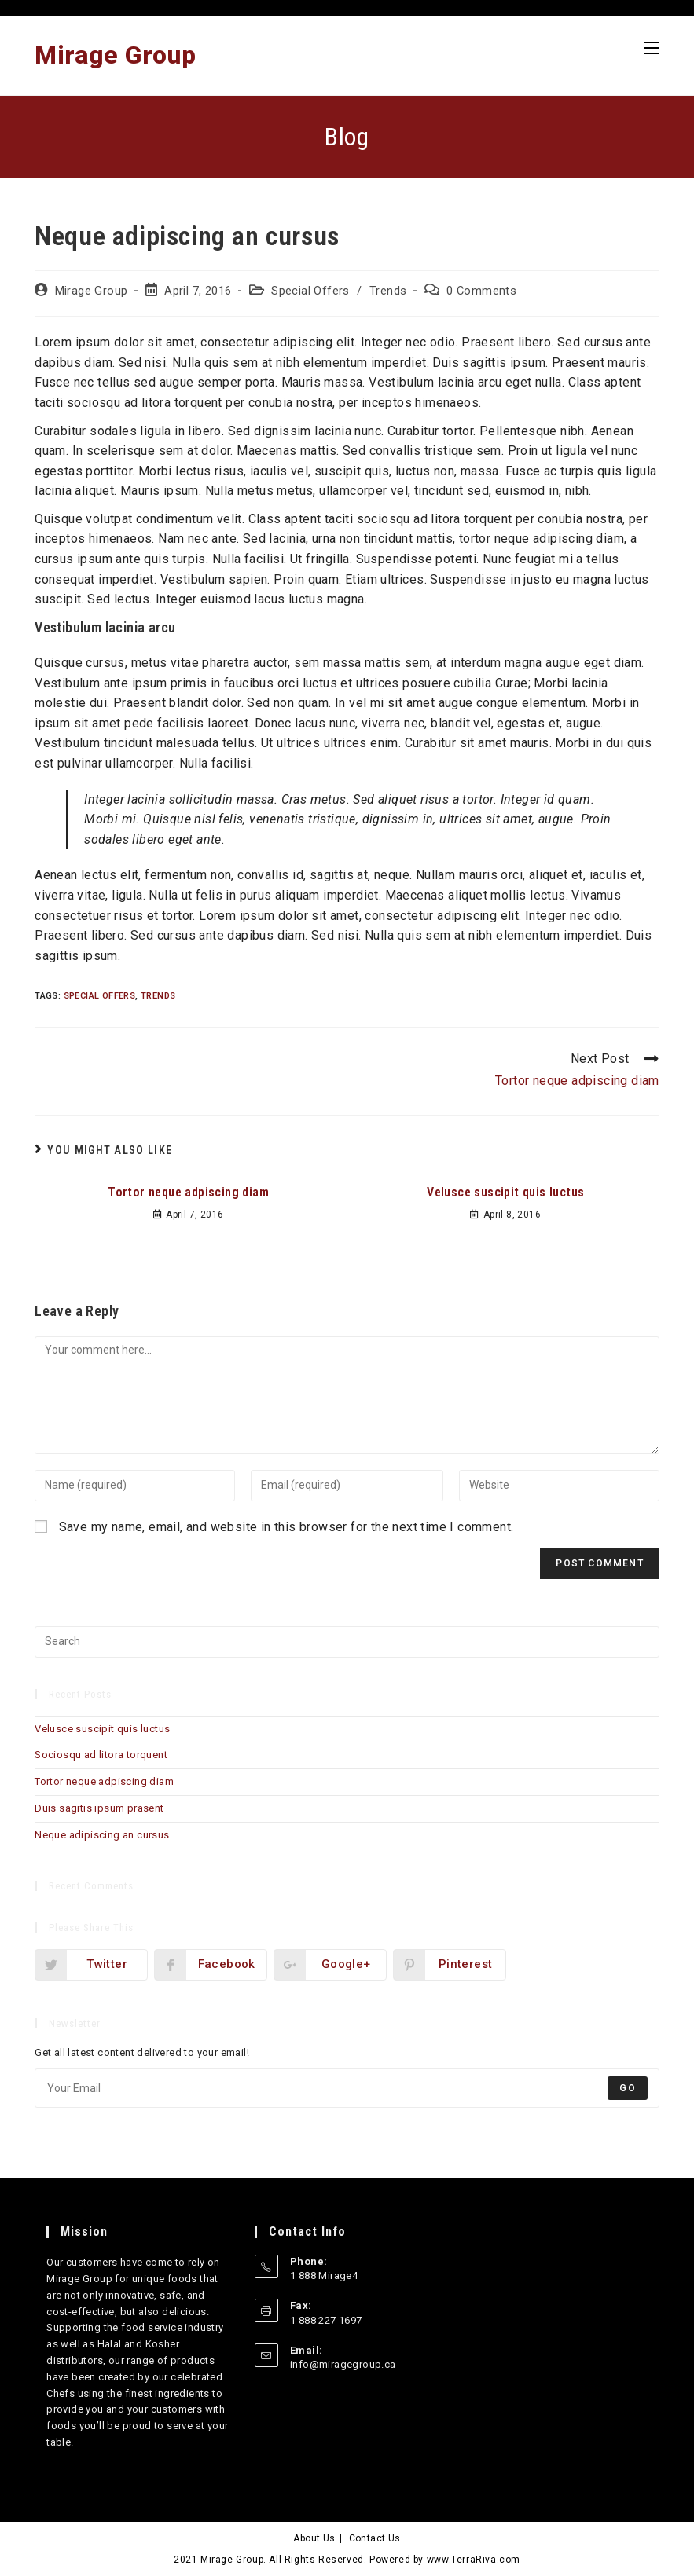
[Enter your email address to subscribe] (347, 2088)
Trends (387, 291)
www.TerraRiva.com (473, 2559)
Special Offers (310, 291)
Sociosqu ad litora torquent (101, 1755)
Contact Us (375, 2538)
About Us (314, 2538)
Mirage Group (115, 55)
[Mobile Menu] (651, 47)
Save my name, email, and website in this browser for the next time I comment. (286, 1526)
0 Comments (481, 291)
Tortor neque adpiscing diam (188, 1192)
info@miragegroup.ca (343, 2364)
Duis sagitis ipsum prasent (99, 1808)
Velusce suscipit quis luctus (505, 1192)
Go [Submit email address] (627, 2088)
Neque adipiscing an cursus (102, 1835)
